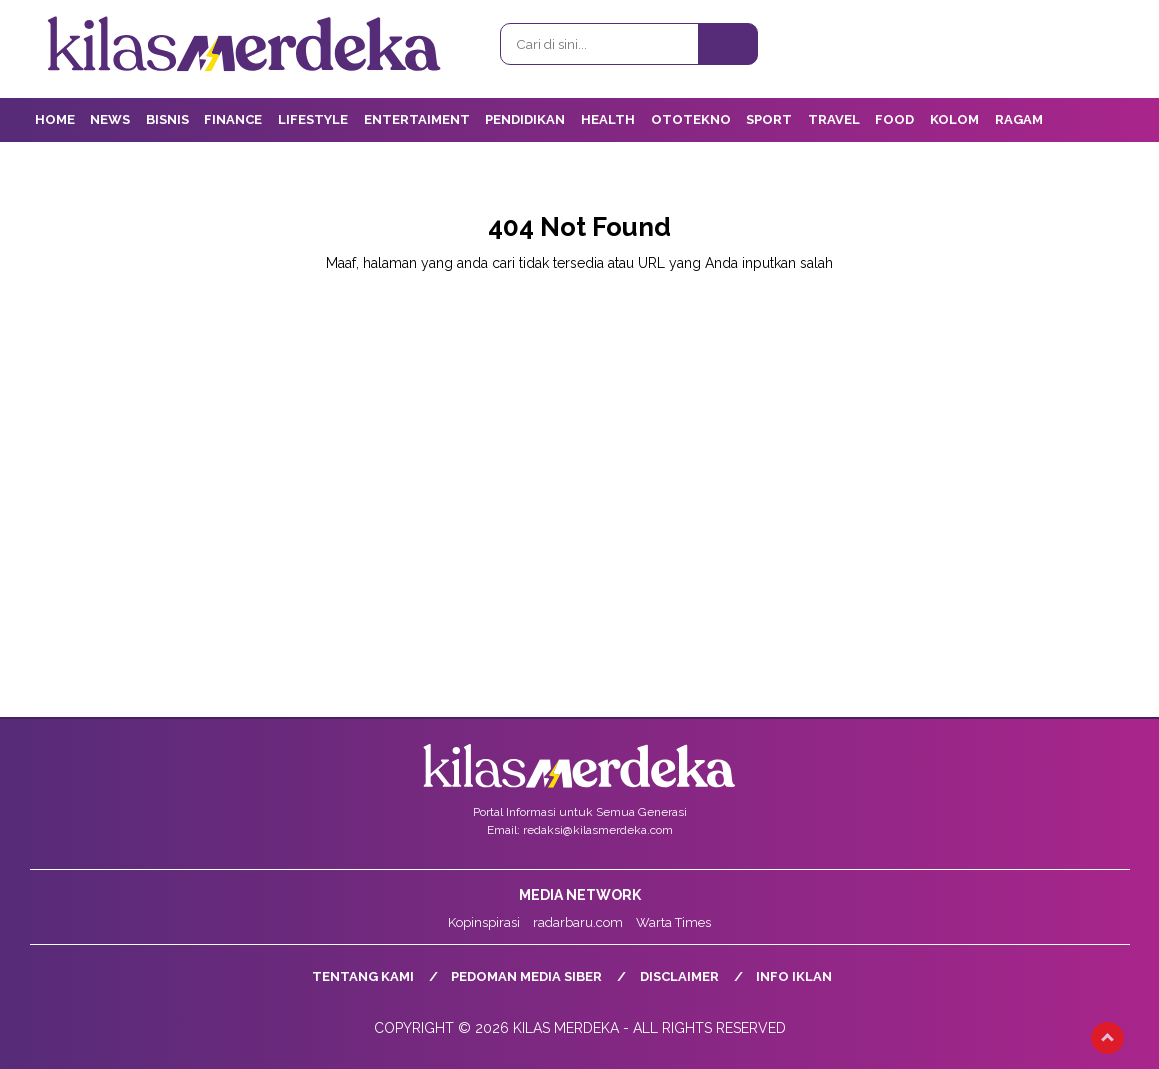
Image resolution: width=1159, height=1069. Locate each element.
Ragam (1019, 119)
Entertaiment (417, 119)
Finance (233, 119)
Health (608, 119)
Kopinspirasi (484, 922)
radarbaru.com (578, 922)
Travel (834, 119)
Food (894, 119)
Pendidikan (525, 119)
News (110, 119)
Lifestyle (313, 119)
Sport (769, 119)
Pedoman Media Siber (526, 976)
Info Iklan (794, 976)
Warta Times (673, 922)
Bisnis (167, 119)
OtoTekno (691, 119)
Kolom (954, 119)
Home (55, 119)
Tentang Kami (363, 976)
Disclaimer (679, 976)
